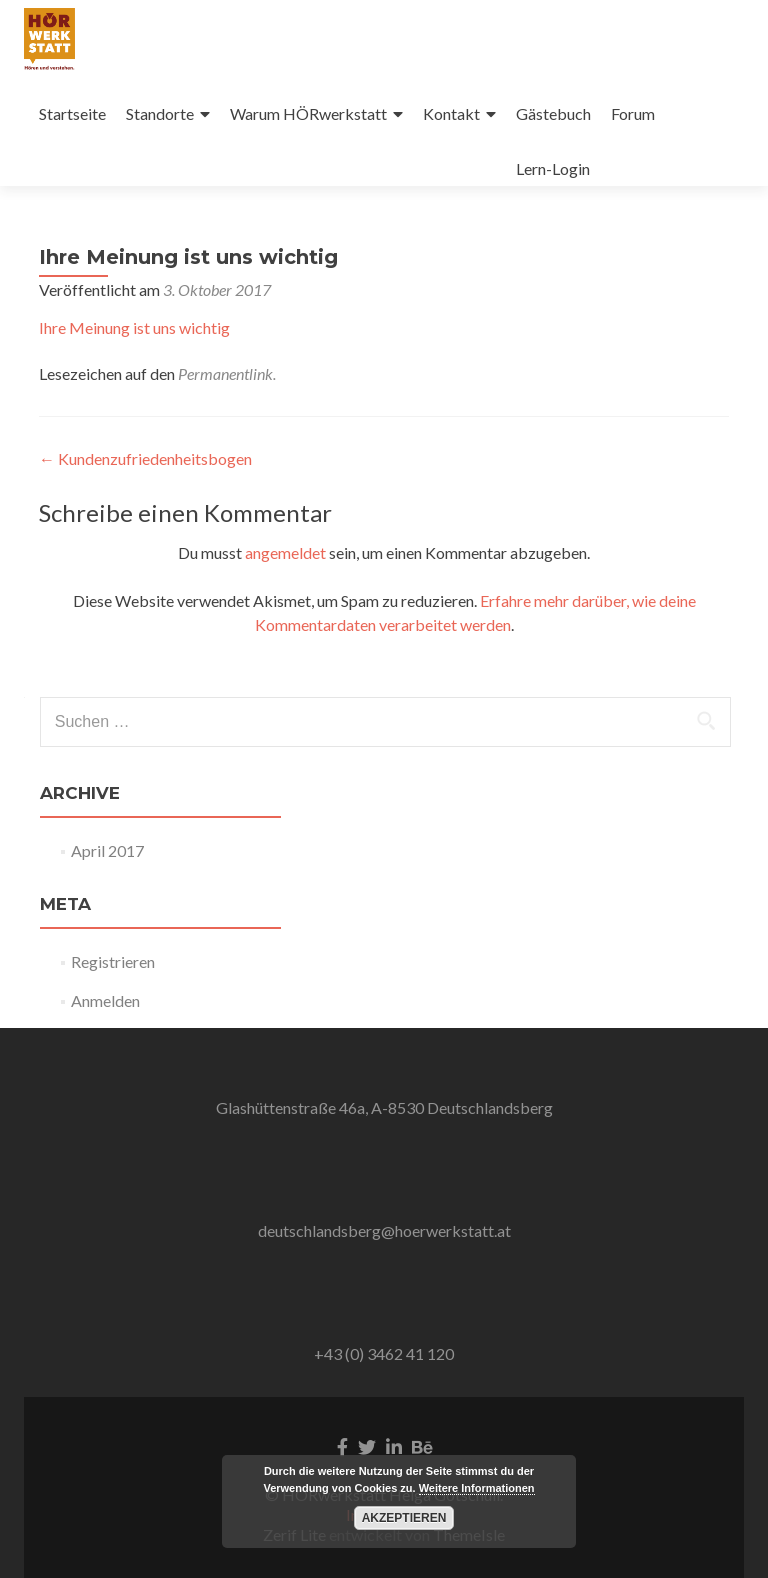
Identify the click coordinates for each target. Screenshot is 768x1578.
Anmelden (105, 1000)
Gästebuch (553, 113)
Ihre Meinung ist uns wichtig (134, 327)
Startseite (72, 113)
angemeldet (285, 552)
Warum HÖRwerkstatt (308, 113)
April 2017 (107, 850)
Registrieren (113, 961)
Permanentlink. (227, 373)
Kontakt (451, 113)
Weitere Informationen (477, 1488)
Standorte (160, 113)
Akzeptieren (404, 1518)
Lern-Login (553, 168)
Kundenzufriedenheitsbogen (145, 458)
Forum (633, 113)
